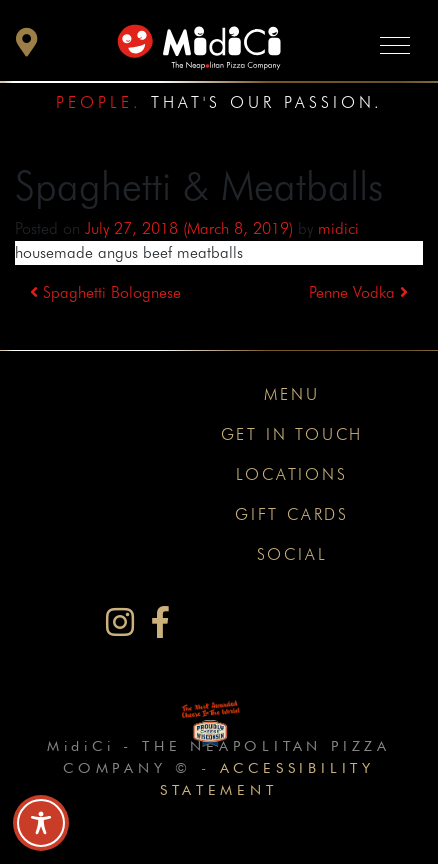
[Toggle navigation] (395, 44)
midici (338, 228)
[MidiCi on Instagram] (120, 622)
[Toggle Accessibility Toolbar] (41, 823)
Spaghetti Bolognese (105, 292)
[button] (27, 47)
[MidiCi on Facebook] (160, 622)
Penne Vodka (358, 292)
